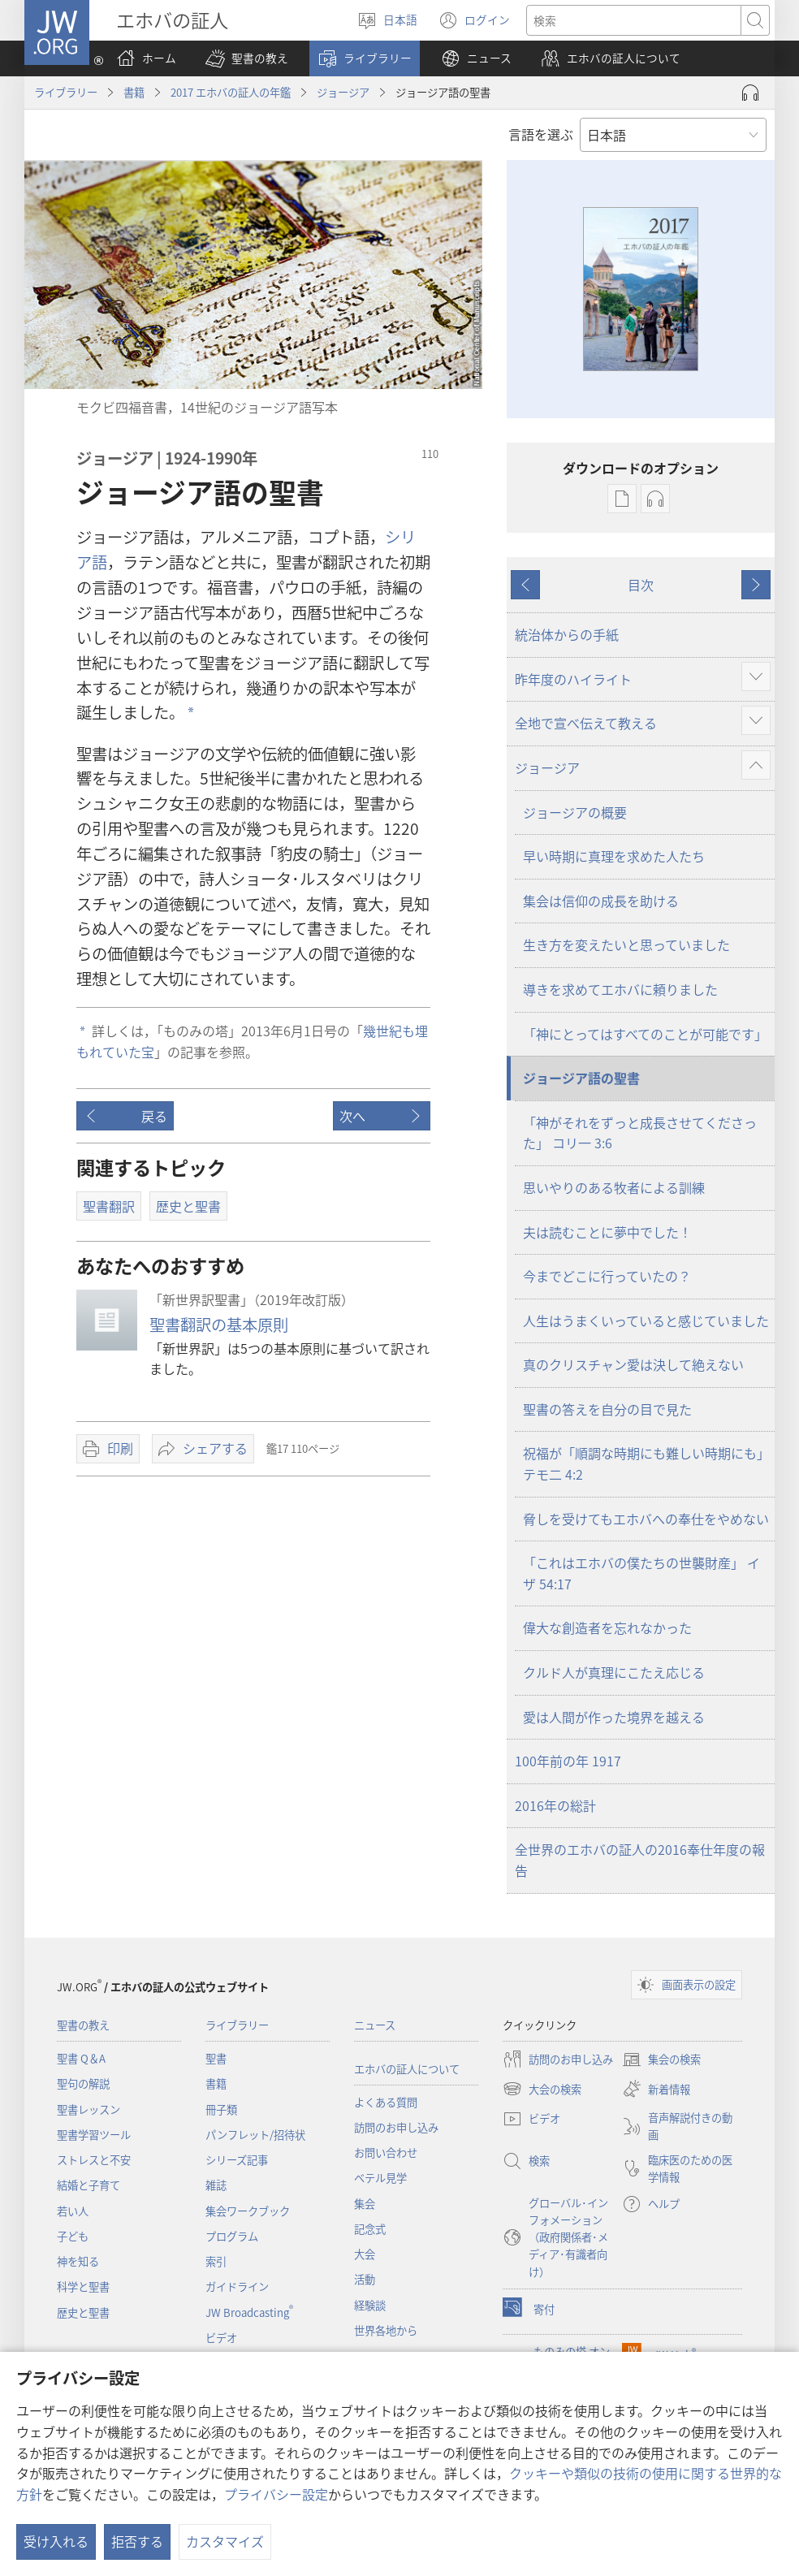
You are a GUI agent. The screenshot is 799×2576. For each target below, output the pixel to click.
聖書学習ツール (94, 2134)
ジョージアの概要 (575, 812)
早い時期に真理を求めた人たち (614, 856)
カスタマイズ (225, 2541)
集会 (364, 2203)
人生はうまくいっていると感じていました (646, 1320)
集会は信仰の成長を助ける (601, 900)
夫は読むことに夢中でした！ (607, 1232)
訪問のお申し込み (396, 2127)
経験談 (370, 2305)
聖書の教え (83, 2025)
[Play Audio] (750, 92)
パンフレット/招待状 (255, 2134)
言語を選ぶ (540, 134)
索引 (216, 2261)
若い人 (73, 2211)
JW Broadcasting (249, 2312)
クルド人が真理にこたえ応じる (614, 1672)
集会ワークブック (247, 2211)
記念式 (370, 2229)
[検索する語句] (633, 20)
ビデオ (221, 2337)
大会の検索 (542, 2088)
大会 (364, 2254)
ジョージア (343, 92)
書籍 (134, 92)
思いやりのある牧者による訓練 (614, 1187)
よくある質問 (385, 2102)
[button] (246, 58)
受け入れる (56, 2541)
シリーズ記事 (236, 2160)
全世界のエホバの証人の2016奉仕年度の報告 (640, 1859)
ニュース (374, 2025)
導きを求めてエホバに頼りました (620, 989)
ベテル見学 (380, 2177)
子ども (73, 2236)
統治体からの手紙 (567, 634)
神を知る (78, 2261)
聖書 (216, 2058)
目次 (641, 584)
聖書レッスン (88, 2109)
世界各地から (385, 2330)
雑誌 (216, 2185)
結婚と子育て (88, 2185)
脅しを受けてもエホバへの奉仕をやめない (646, 1518)
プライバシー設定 (276, 2494)
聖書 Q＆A (81, 2058)
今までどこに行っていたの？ (607, 1276)
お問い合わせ (385, 2152)
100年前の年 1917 (568, 1760)
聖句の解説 (83, 2083)
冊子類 (221, 2109)
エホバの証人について (407, 2069)
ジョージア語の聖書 (581, 1077)
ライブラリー (65, 92)
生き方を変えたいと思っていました (626, 944)
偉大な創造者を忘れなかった (607, 1627)
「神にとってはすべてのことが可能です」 (645, 1034)
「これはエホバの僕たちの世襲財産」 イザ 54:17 (641, 1573)
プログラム (231, 2236)
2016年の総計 (555, 1805)
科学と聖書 (83, 2286)
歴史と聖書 (83, 2312)
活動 (364, 2279)
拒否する (137, 2541)
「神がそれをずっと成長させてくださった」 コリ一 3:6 (640, 1133)
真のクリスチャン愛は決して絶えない (633, 1364)
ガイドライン (237, 2286)
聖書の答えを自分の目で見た (607, 1409)
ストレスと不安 (94, 2160)
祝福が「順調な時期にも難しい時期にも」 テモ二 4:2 (646, 1463)
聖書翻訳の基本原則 (218, 1324)
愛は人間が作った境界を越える (614, 1717)
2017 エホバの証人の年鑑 (231, 92)
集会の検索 (661, 2059)
